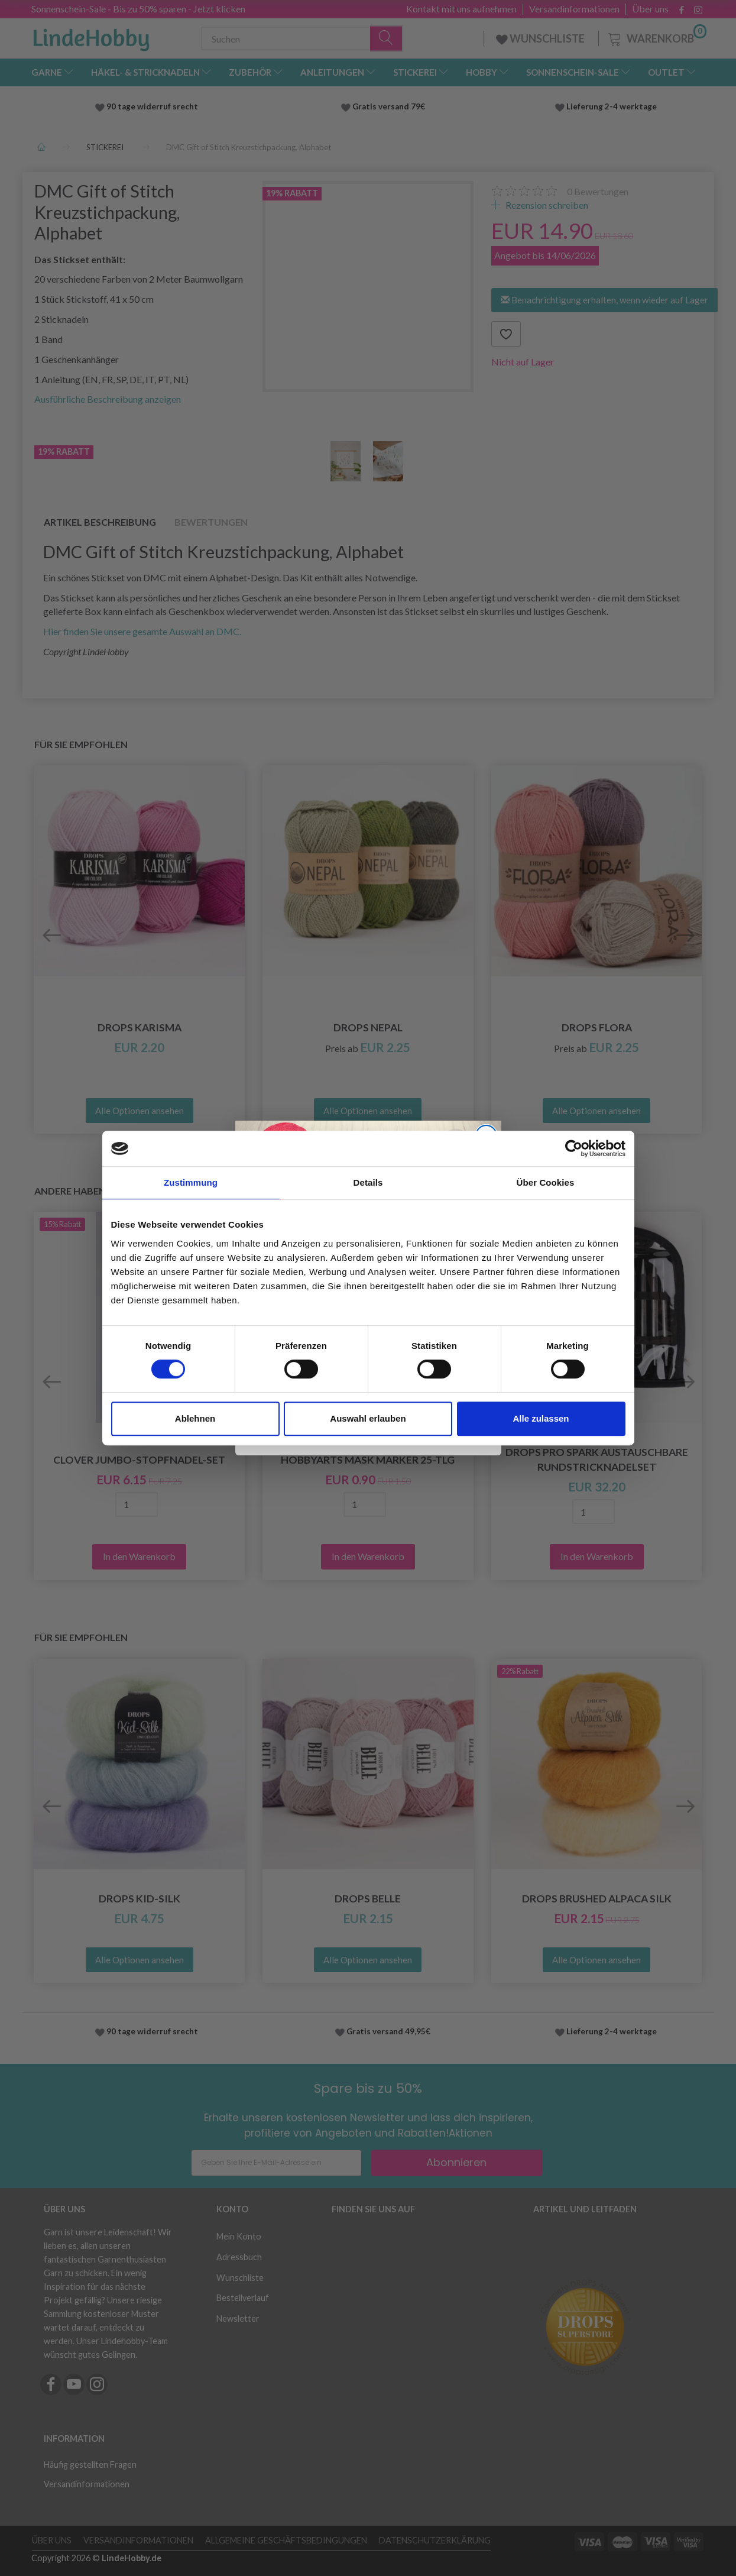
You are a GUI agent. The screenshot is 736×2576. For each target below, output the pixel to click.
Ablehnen (195, 1418)
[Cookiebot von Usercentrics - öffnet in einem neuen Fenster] (573, 1148)
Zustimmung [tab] (191, 1182)
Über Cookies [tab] (546, 1182)
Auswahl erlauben (368, 1418)
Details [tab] (368, 1182)
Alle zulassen (541, 1418)
